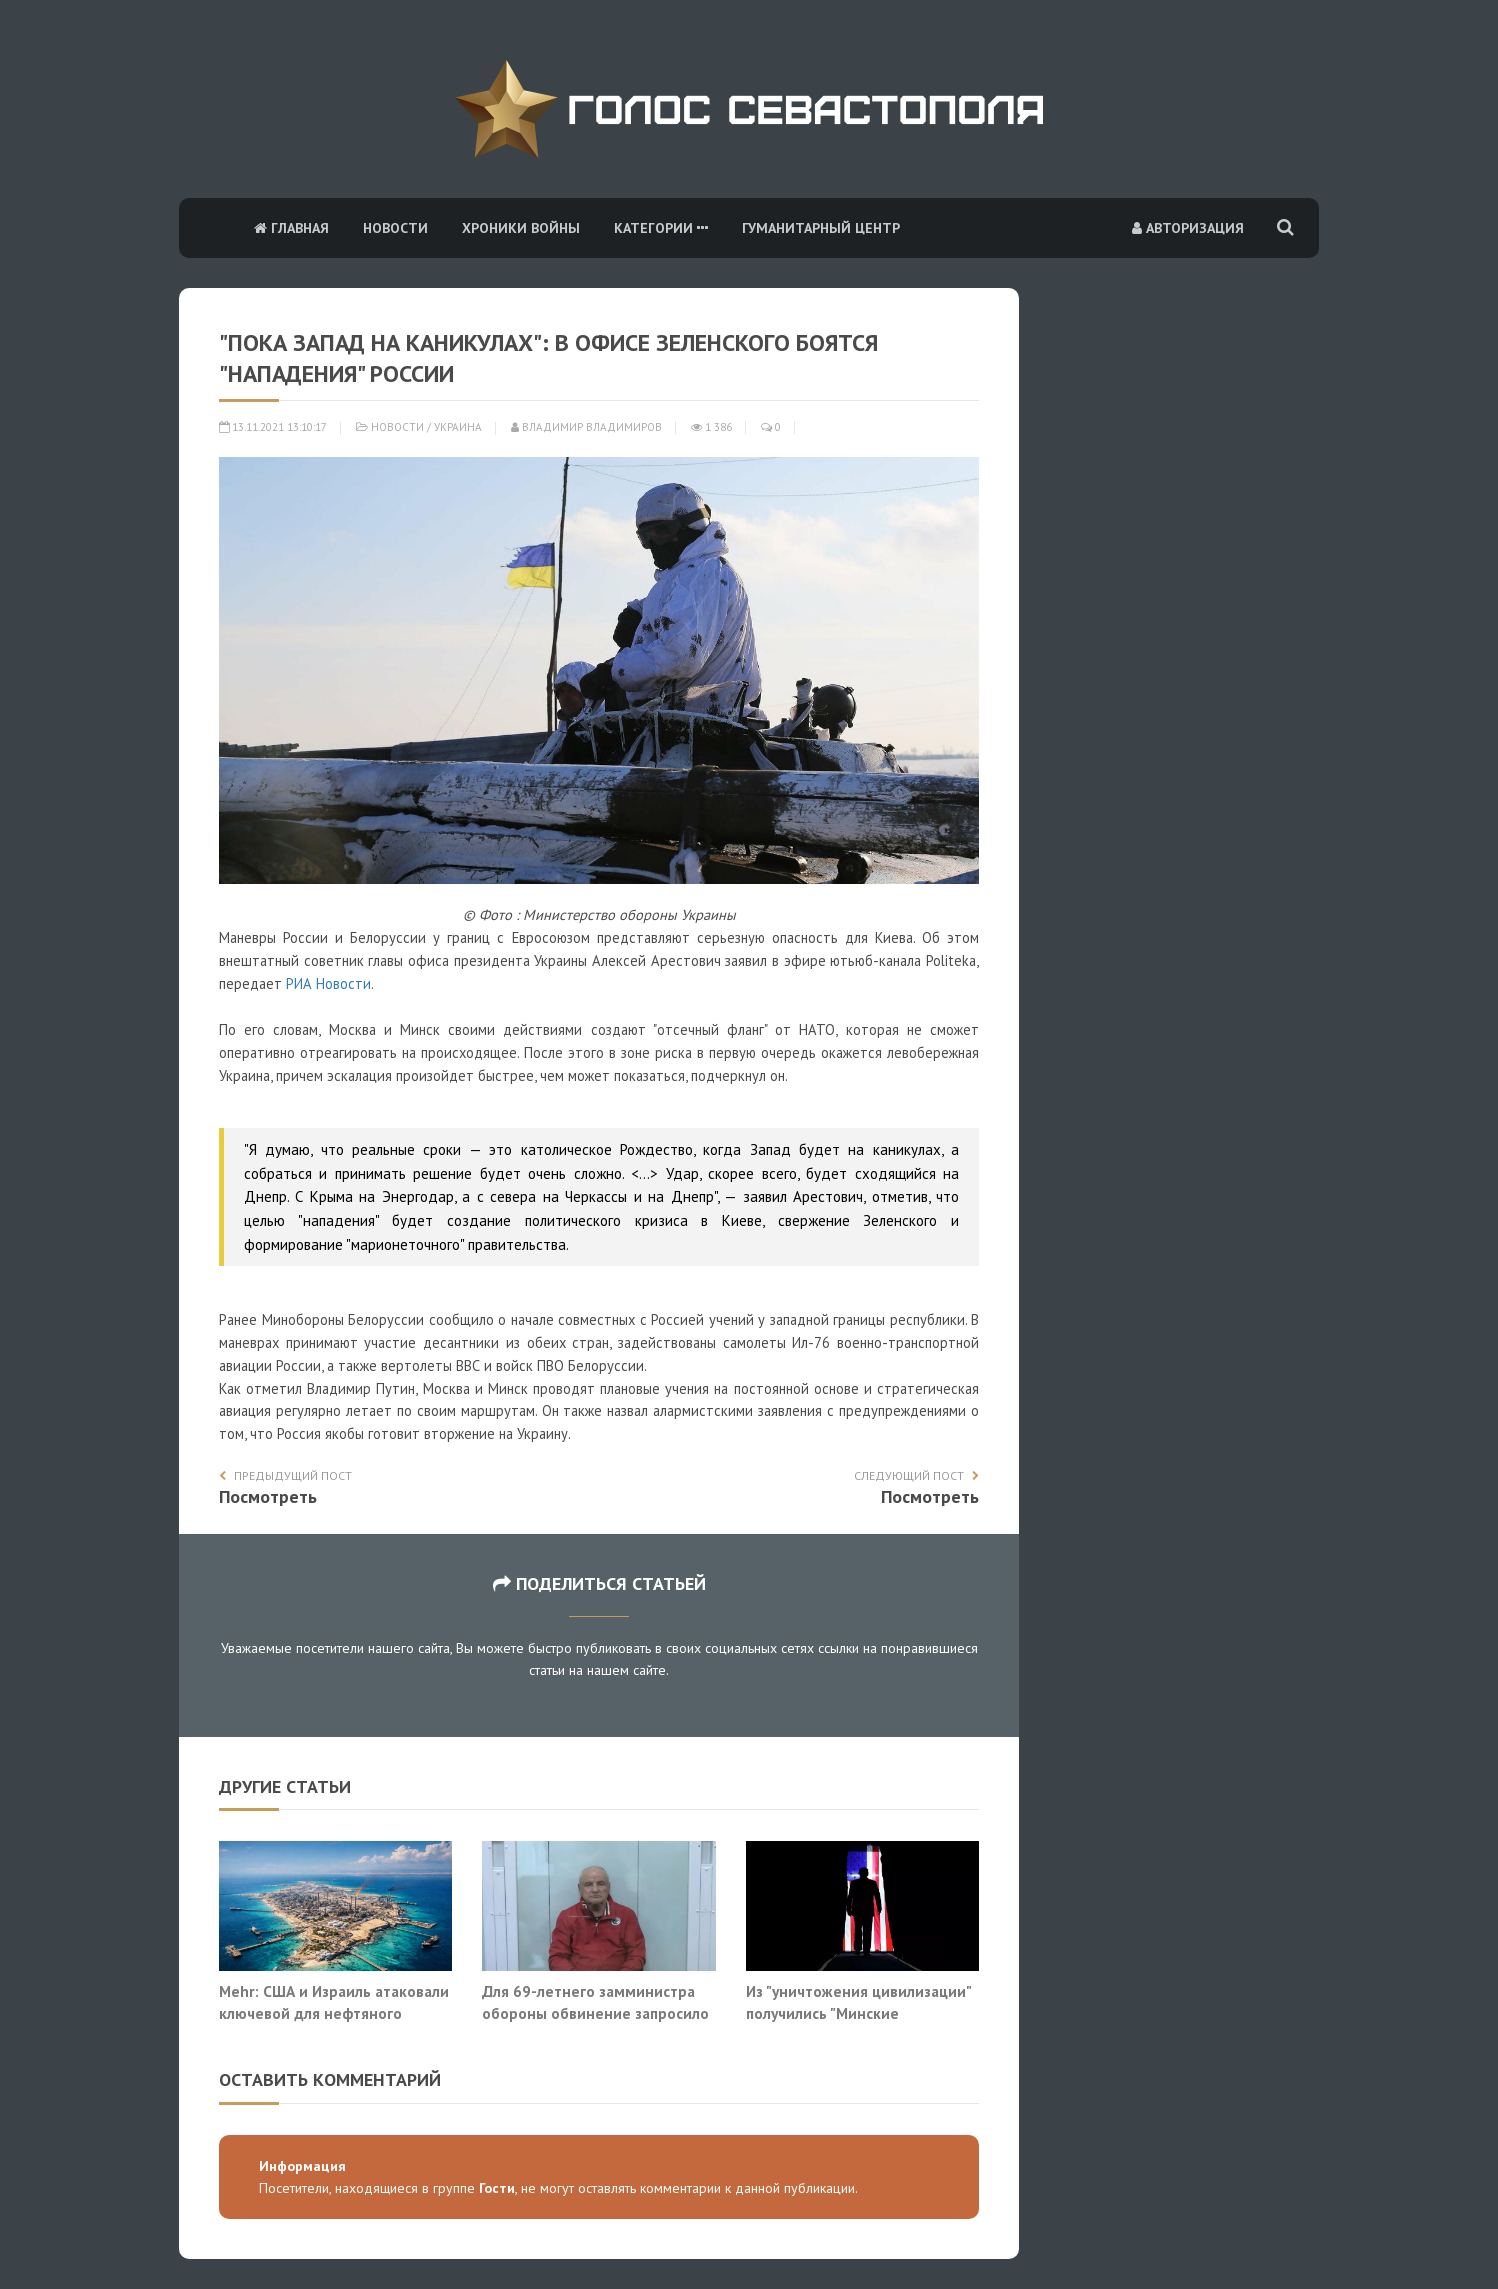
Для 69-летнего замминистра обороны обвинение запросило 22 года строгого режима (595, 2012)
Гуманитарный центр (821, 228)
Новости (395, 228)
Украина (458, 427)
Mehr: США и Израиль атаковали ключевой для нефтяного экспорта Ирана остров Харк (334, 2012)
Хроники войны (521, 228)
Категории (661, 228)
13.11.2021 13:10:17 (273, 427)
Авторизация (1188, 228)
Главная (291, 228)
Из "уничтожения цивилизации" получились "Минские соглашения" (858, 2012)
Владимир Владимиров (586, 427)
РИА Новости (328, 983)
